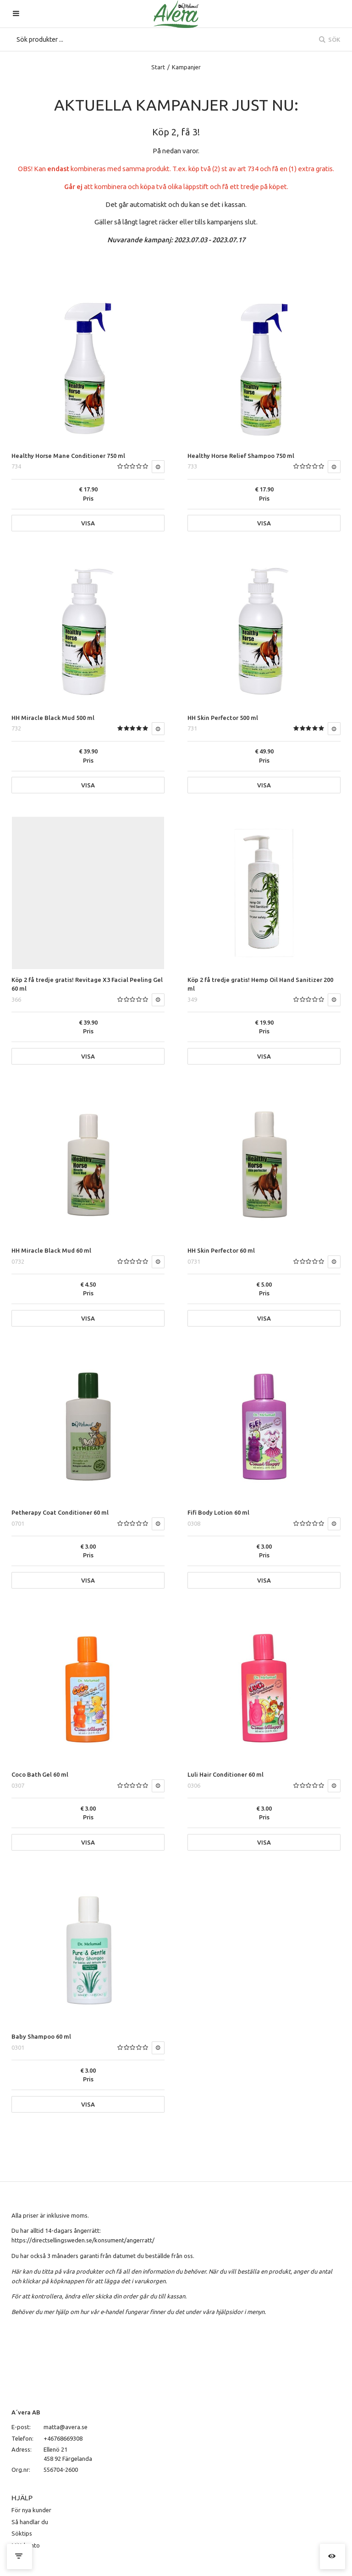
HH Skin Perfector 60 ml (221, 1250)
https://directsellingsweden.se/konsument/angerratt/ (82, 2240)
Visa (88, 523)
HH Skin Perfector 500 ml (222, 717)
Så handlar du (29, 2522)
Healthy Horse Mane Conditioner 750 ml (68, 455)
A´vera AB (25, 2412)
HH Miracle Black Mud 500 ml (52, 717)
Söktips (21, 2533)
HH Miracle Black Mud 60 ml (51, 1250)
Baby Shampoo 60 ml (41, 2036)
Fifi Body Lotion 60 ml (218, 1512)
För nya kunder (31, 2510)
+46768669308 (63, 2438)
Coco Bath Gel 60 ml (39, 1774)
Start (158, 67)
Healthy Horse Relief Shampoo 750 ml (240, 455)
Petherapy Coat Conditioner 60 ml (60, 1512)
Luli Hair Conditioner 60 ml (225, 1774)
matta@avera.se (66, 2427)
